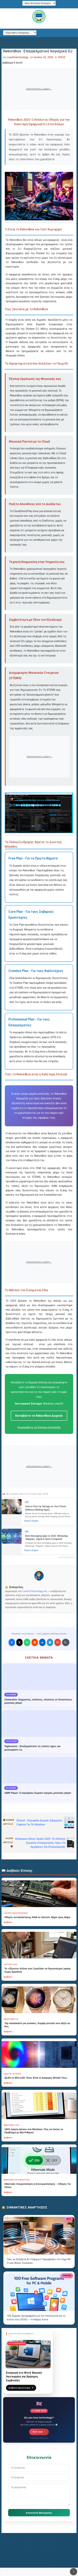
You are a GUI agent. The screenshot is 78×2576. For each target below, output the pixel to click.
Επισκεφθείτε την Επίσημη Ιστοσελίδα (39, 1427)
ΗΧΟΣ (62, 57)
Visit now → (39, 2431)
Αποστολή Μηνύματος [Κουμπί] (39, 2512)
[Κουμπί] (65, 1642)
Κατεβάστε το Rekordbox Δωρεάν (39, 1415)
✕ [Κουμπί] (73, 2571)
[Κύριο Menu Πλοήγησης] (19, 32)
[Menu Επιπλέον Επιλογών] (39, 3)
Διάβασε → (9, 1922)
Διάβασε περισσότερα (21, 2388)
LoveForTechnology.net (34, 1591)
